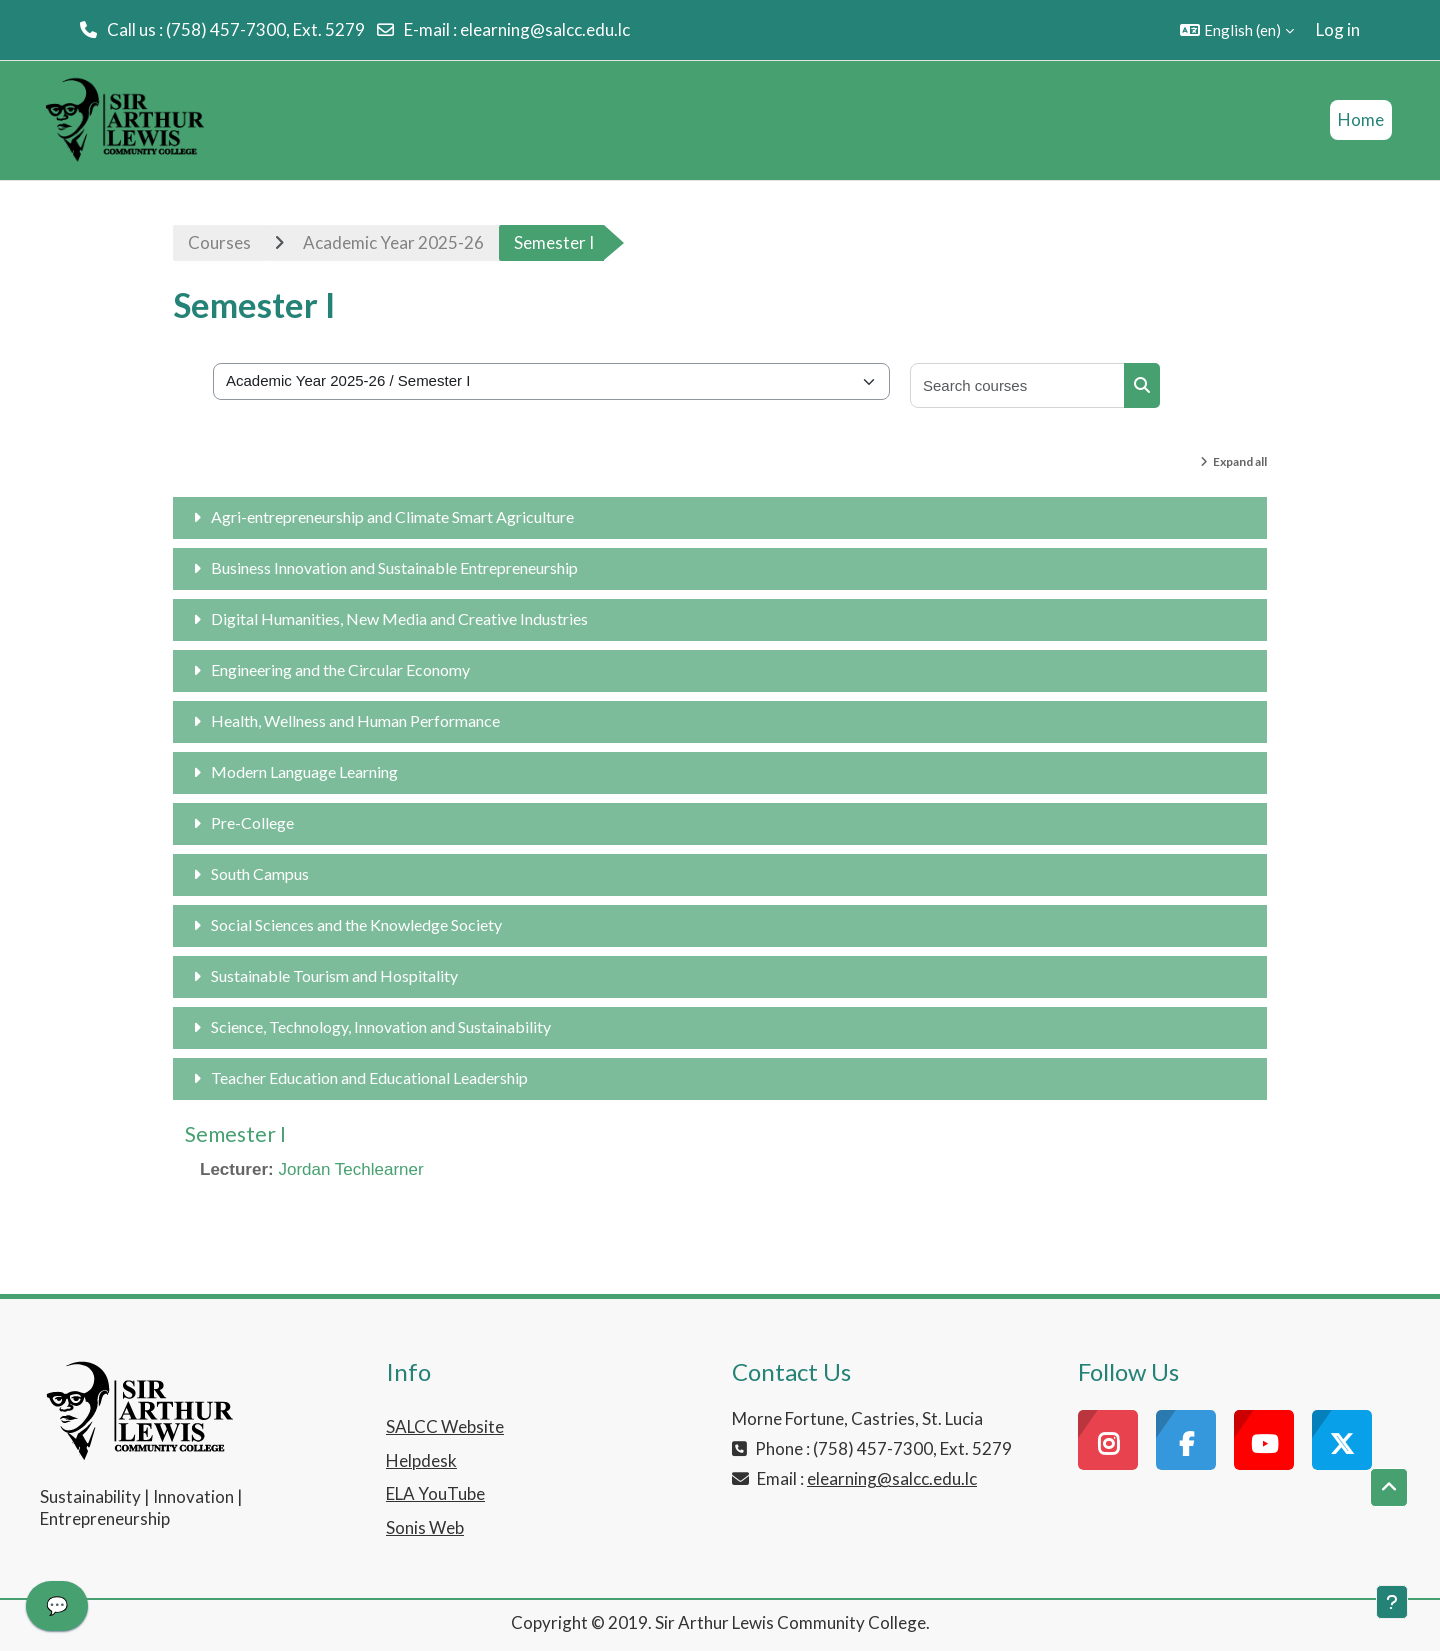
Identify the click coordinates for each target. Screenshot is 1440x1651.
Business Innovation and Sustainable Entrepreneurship (394, 567)
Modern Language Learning (304, 771)
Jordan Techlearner (350, 1169)
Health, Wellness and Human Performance (355, 720)
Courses (219, 242)
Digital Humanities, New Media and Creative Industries (399, 618)
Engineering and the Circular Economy (340, 669)
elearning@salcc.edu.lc (545, 29)
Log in (1338, 29)
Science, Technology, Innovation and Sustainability (381, 1026)
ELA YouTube (435, 1493)
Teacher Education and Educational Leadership (369, 1077)
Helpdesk (421, 1460)
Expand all (1240, 461)
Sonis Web (425, 1527)
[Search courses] (1018, 385)
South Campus (260, 873)
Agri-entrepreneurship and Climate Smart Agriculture (392, 516)
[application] (57, 1611)
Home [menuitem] (1361, 119)
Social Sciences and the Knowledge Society (356, 924)
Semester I (235, 1133)
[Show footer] (1392, 1602)
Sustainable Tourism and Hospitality (334, 975)
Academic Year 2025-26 (393, 242)
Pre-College (252, 822)
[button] (1237, 30)
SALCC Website (445, 1426)
